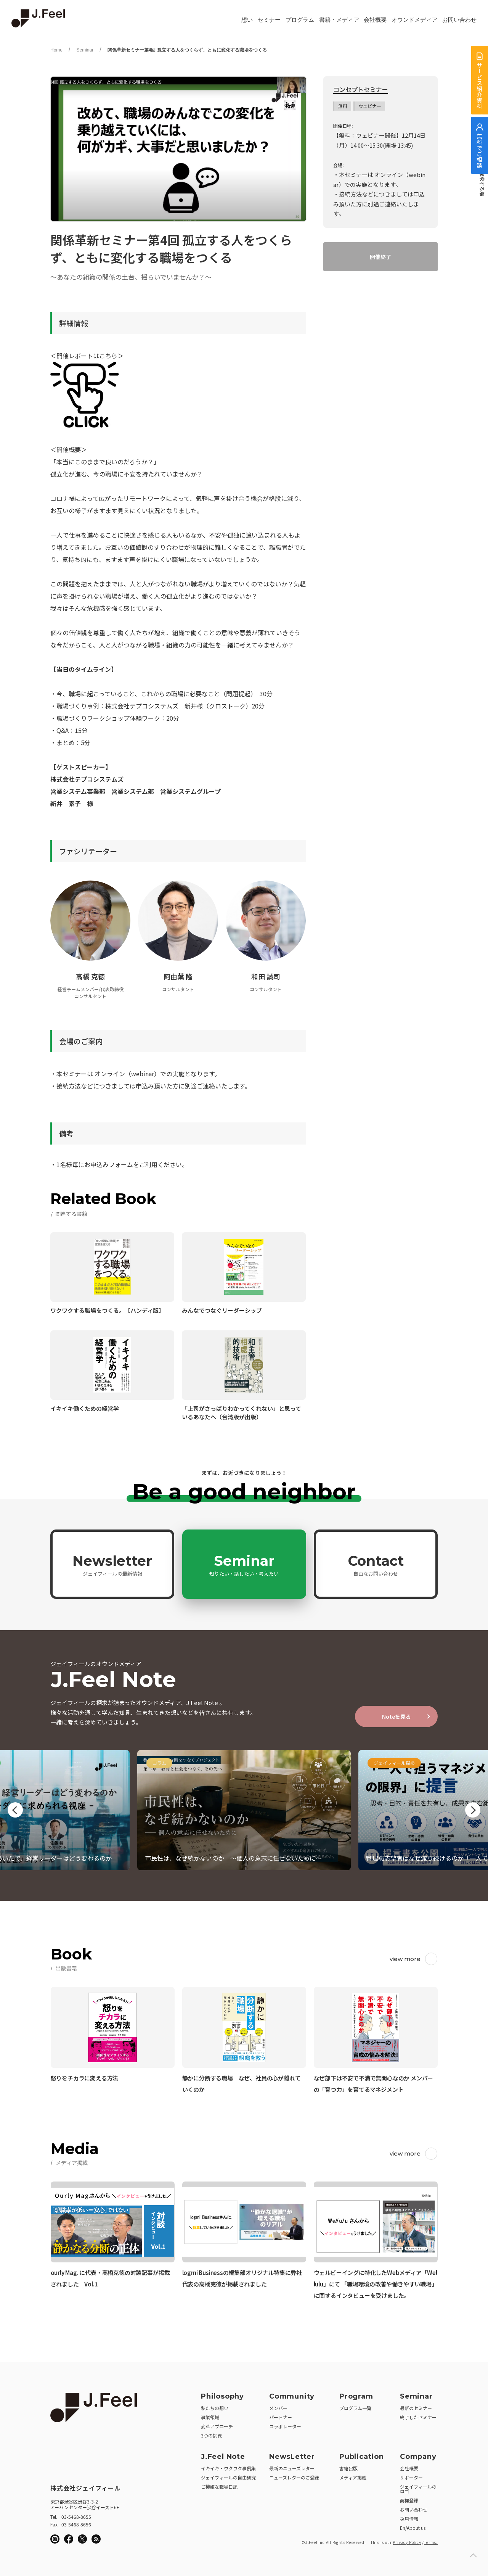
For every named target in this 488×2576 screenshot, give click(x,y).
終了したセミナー (418, 2417)
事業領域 (210, 2417)
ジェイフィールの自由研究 (228, 2477)
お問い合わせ (459, 20)
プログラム (300, 20)
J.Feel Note (223, 2456)
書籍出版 (348, 2468)
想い (247, 20)
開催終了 (380, 257)
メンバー (278, 2408)
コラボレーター (285, 2426)
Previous (15, 1810)
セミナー (269, 20)
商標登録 (409, 2500)
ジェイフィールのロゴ (418, 2488)
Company (418, 2456)
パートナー (280, 2417)
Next (472, 1810)
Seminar (84, 50)
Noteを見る (396, 1716)
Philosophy (222, 2396)
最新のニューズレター (292, 2468)
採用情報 (409, 2518)
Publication (361, 2456)
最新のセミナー (416, 2408)
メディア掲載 (352, 2477)
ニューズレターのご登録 (294, 2477)
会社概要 (375, 20)
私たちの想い (214, 2408)
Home (56, 50)
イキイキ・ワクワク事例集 (228, 2468)
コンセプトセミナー (360, 90)
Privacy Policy (407, 2542)
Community (292, 2396)
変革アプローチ (217, 2426)
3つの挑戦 (211, 2435)
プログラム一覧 (355, 2408)
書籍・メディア (339, 20)
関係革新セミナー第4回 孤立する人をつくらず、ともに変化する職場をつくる (187, 50)
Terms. (431, 2542)
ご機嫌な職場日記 (219, 2486)
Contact (376, 1564)
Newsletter (112, 1564)
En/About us (412, 2527)
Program (356, 2396)
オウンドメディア (414, 20)
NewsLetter (292, 2456)
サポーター (411, 2477)
